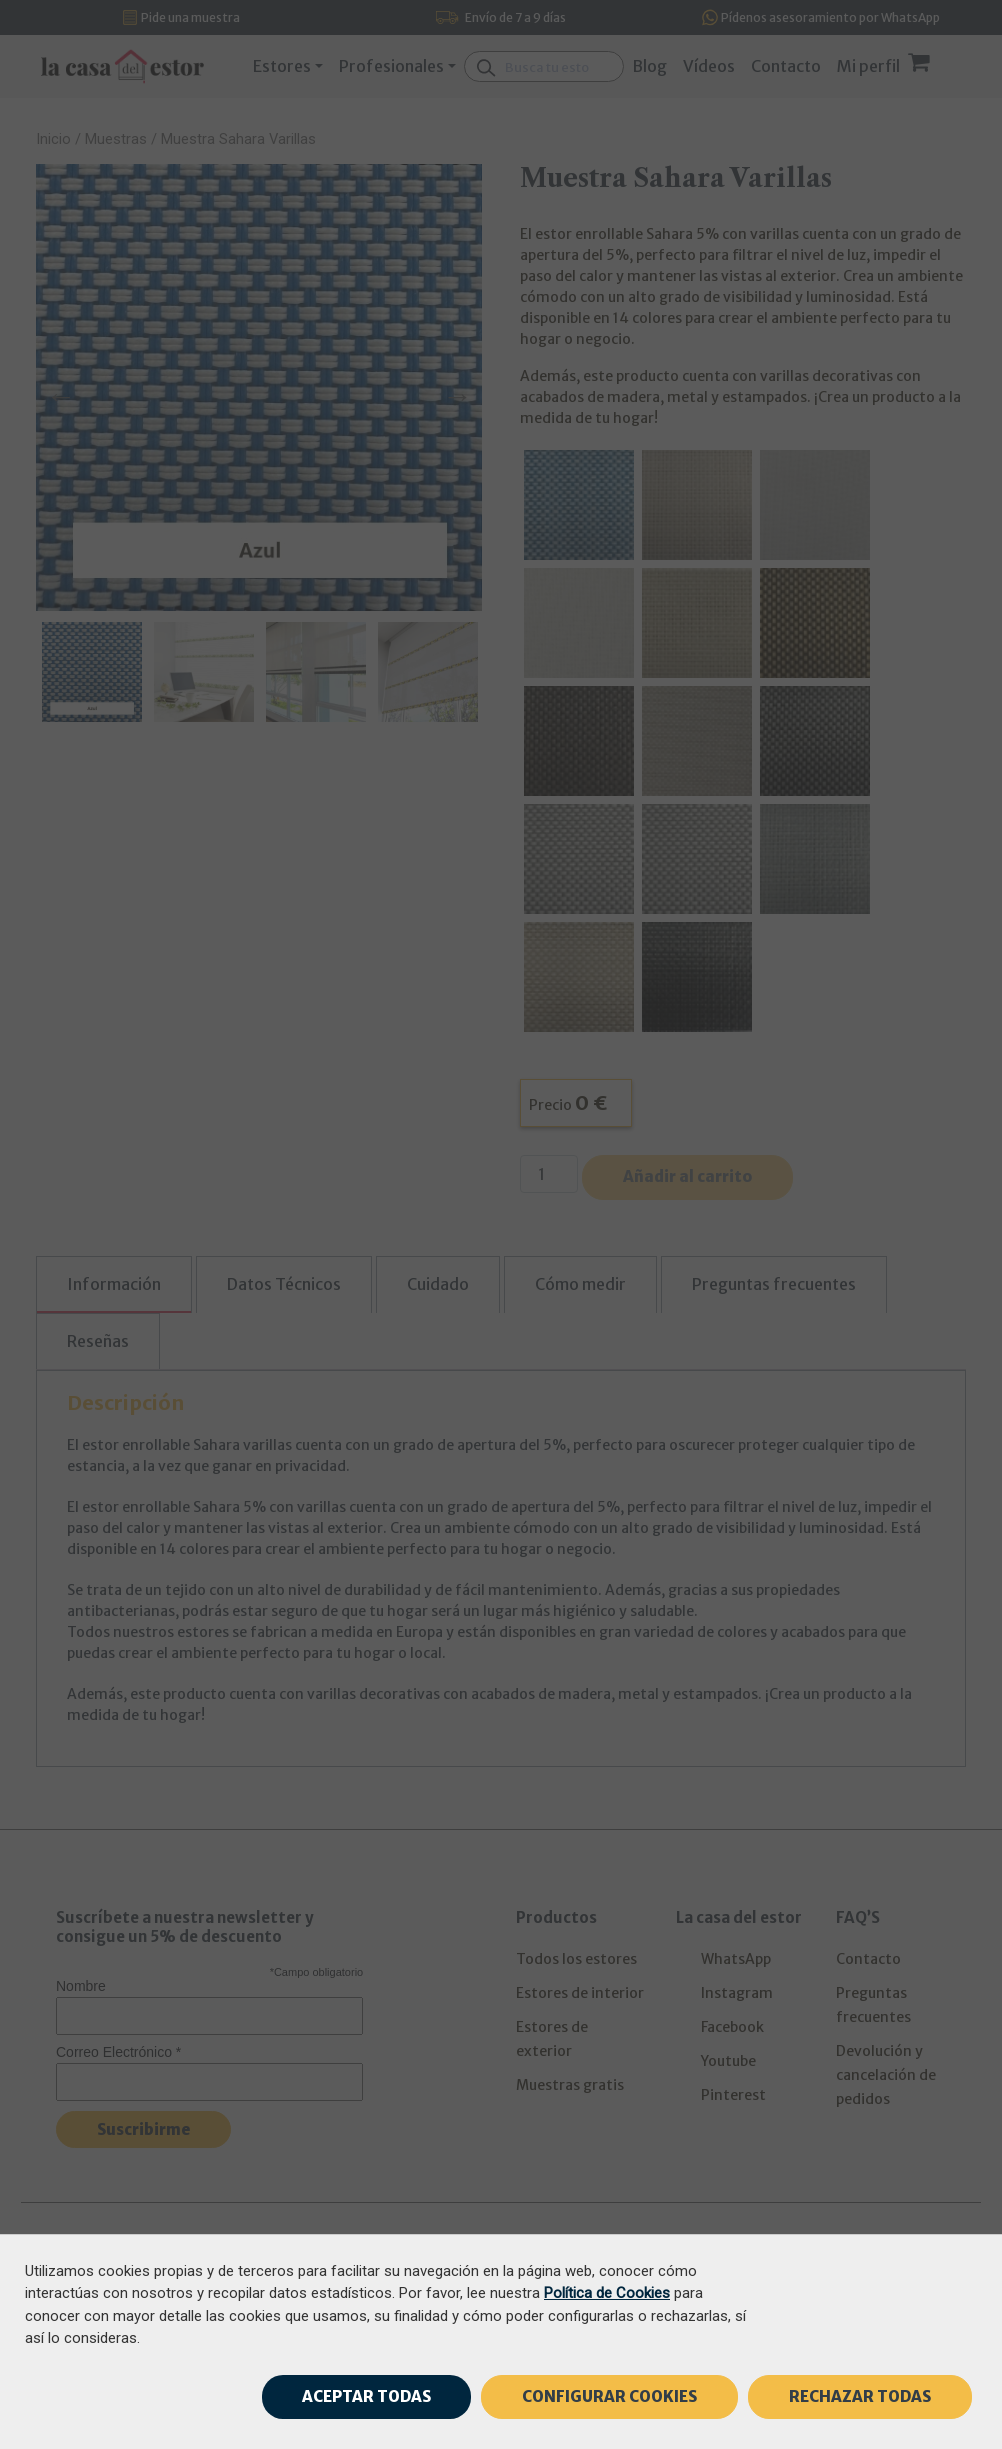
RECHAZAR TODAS (860, 2396)
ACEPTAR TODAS (366, 2396)
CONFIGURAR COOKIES (609, 2396)
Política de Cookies (607, 2293)
